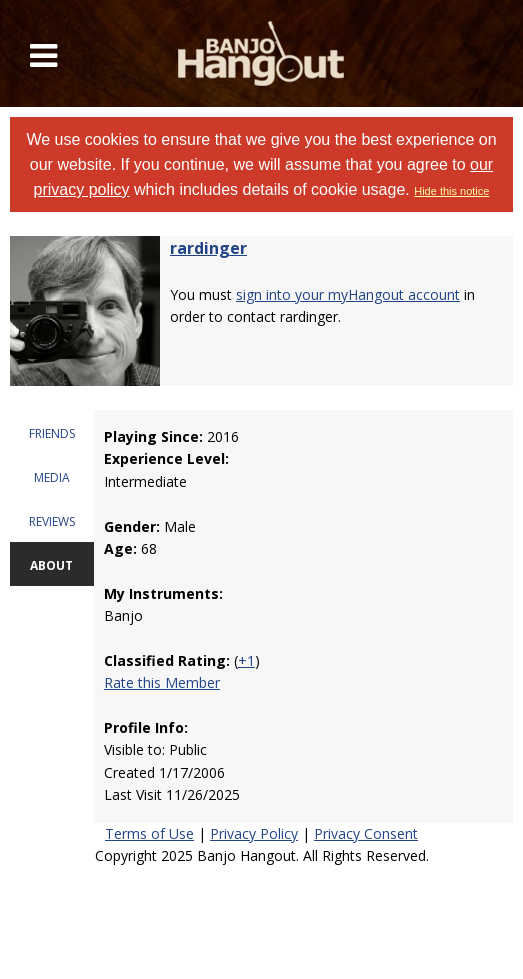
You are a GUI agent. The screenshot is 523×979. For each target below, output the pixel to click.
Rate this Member (162, 682)
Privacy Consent (366, 833)
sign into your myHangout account (348, 294)
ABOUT (51, 565)
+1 (246, 660)
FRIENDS (52, 433)
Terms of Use (149, 833)
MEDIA (52, 477)
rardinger (208, 248)
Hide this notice (451, 191)
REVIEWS (52, 521)
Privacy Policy (254, 833)
